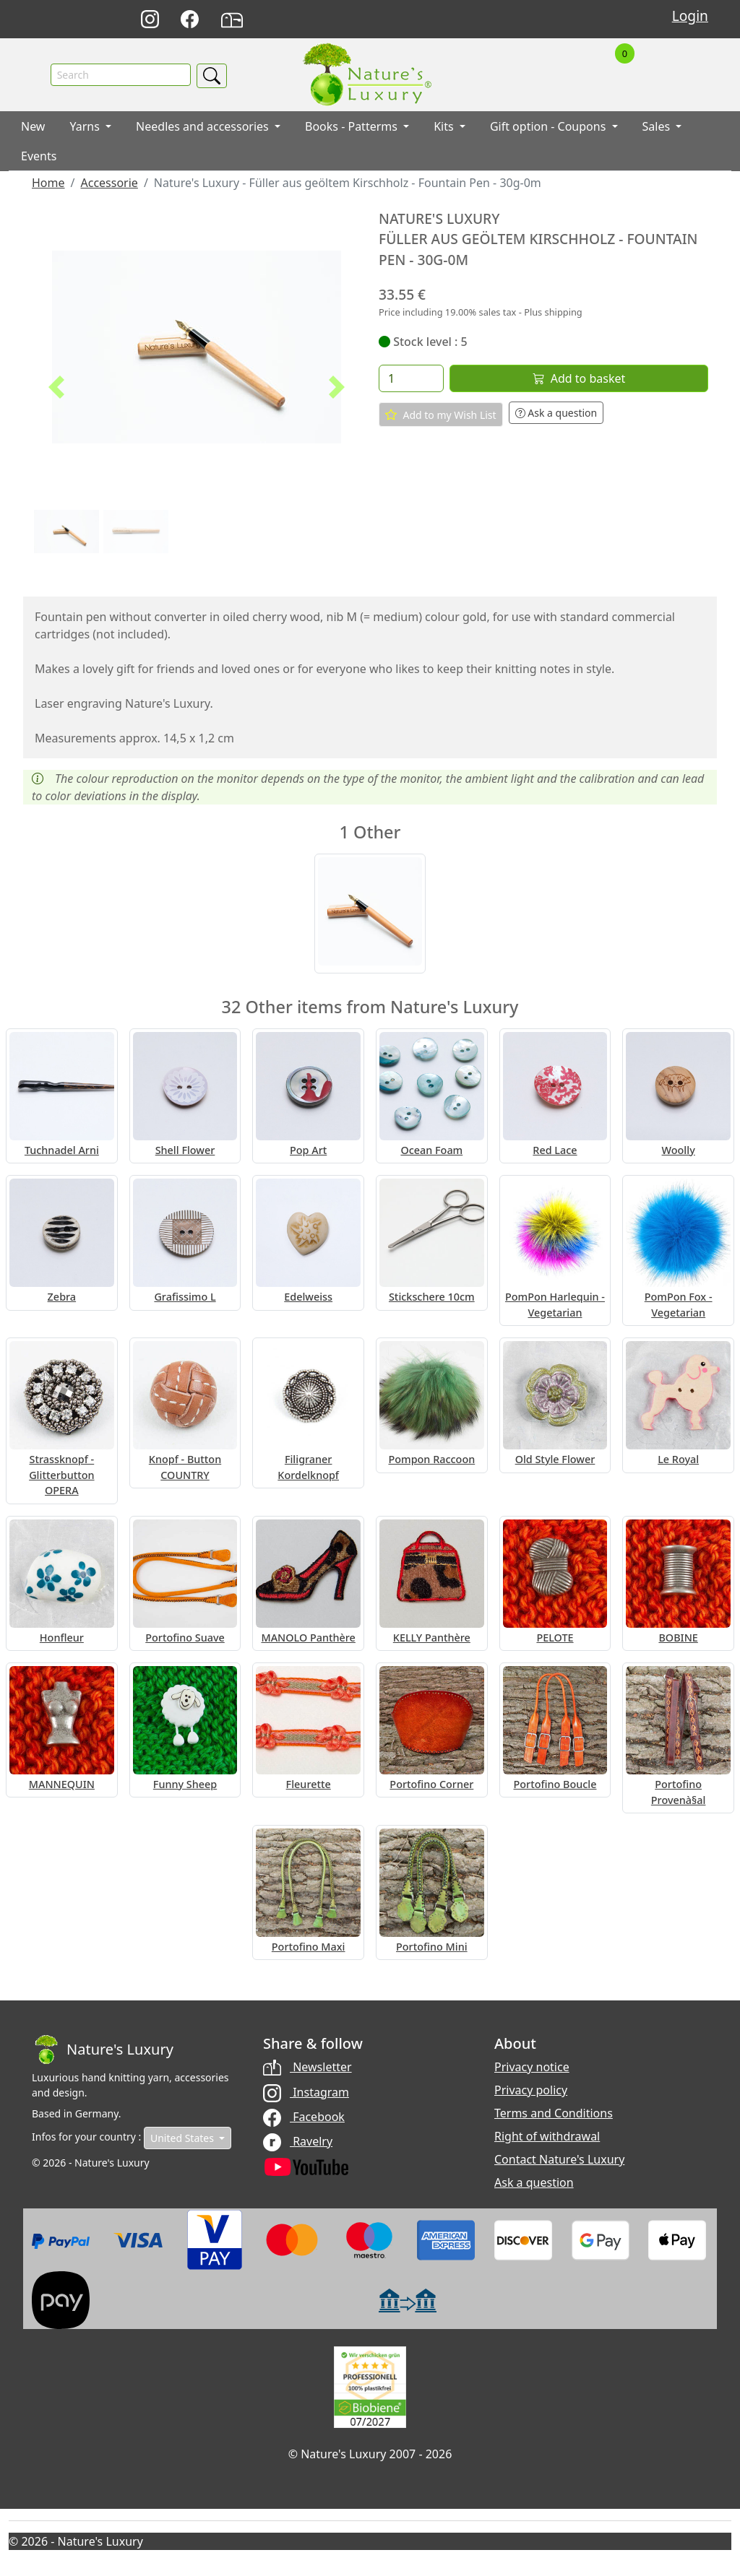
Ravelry (297, 2141)
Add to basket (579, 378)
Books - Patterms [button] (352, 126)
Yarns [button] (86, 126)
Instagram (306, 2092)
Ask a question (556, 413)
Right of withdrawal (547, 2136)
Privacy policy (530, 2090)
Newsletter (307, 2067)
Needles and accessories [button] (204, 126)
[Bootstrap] (102, 2049)
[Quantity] (411, 378)
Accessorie (108, 183)
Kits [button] (445, 126)
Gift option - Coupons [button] (549, 126)
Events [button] (38, 156)
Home (48, 183)
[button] (56, 387)
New (33, 126)
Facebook (304, 2117)
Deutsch (473, 19)
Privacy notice (531, 2067)
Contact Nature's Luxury (559, 2159)
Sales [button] (658, 126)
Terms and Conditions (553, 2113)
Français (537, 19)
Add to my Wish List (440, 414)
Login (690, 15)
